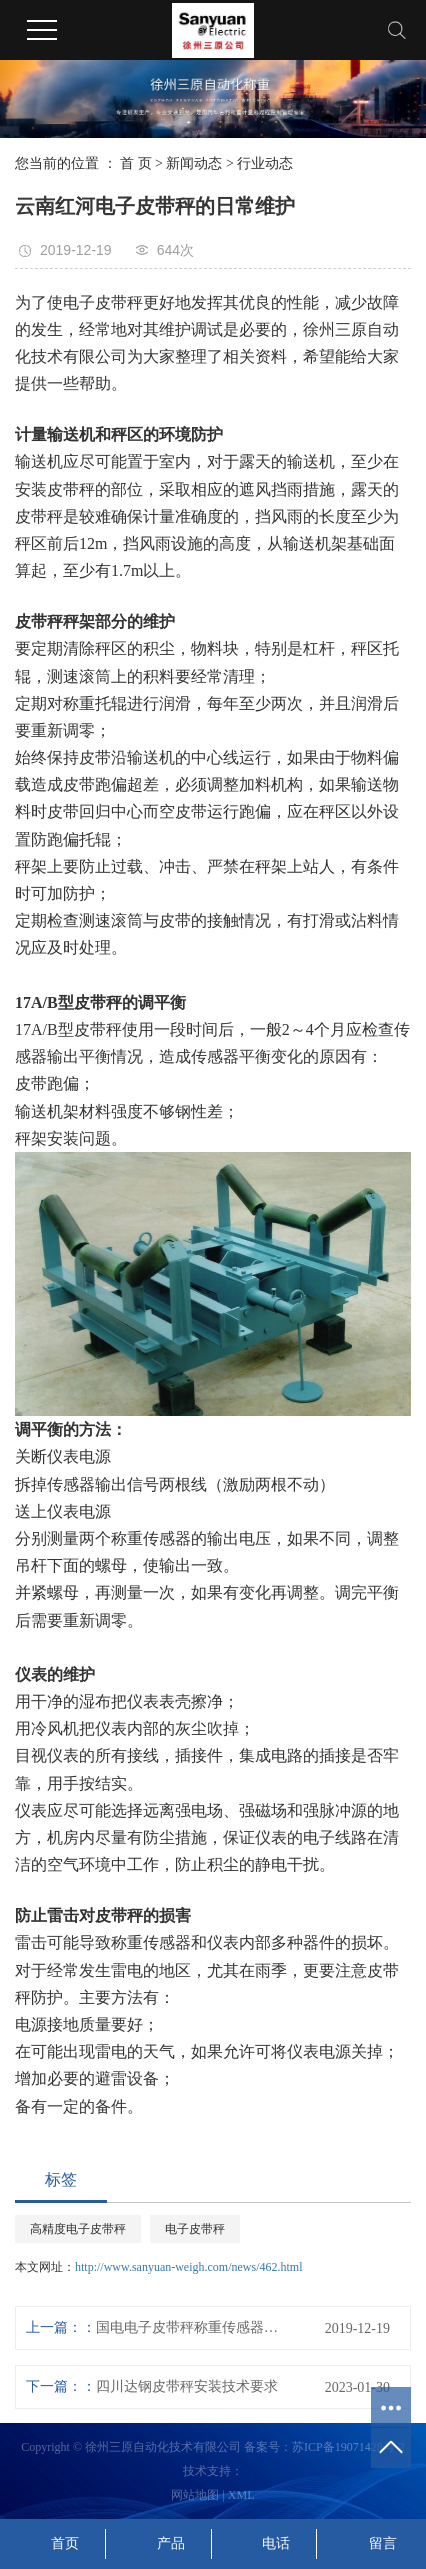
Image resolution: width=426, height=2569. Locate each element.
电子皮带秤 (195, 2229)
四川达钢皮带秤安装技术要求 (187, 2386)
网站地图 (195, 2495)
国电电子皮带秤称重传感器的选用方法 (189, 2327)
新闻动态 (194, 163)
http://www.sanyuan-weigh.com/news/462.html (189, 2267)
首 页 (136, 163)
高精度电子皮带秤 (78, 2229)
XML (241, 2495)
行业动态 (265, 163)
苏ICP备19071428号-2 (348, 2447)
